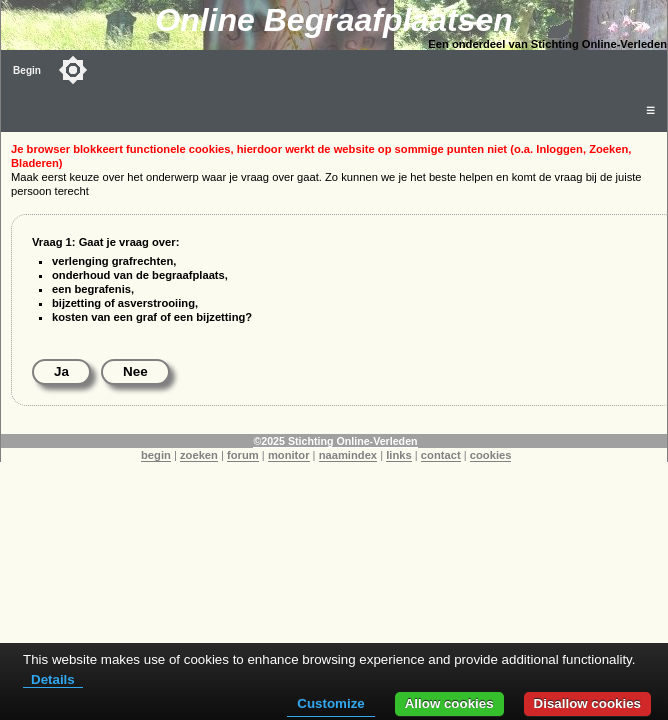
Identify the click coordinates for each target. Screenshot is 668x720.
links (399, 455)
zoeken (199, 455)
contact (441, 455)
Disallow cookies (587, 703)
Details (53, 679)
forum (243, 455)
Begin (27, 70)
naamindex (348, 455)
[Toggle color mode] (73, 70)
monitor (289, 455)
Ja (61, 371)
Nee (135, 371)
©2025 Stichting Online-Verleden (335, 441)
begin (156, 455)
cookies (491, 455)
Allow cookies (449, 703)
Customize (330, 703)
